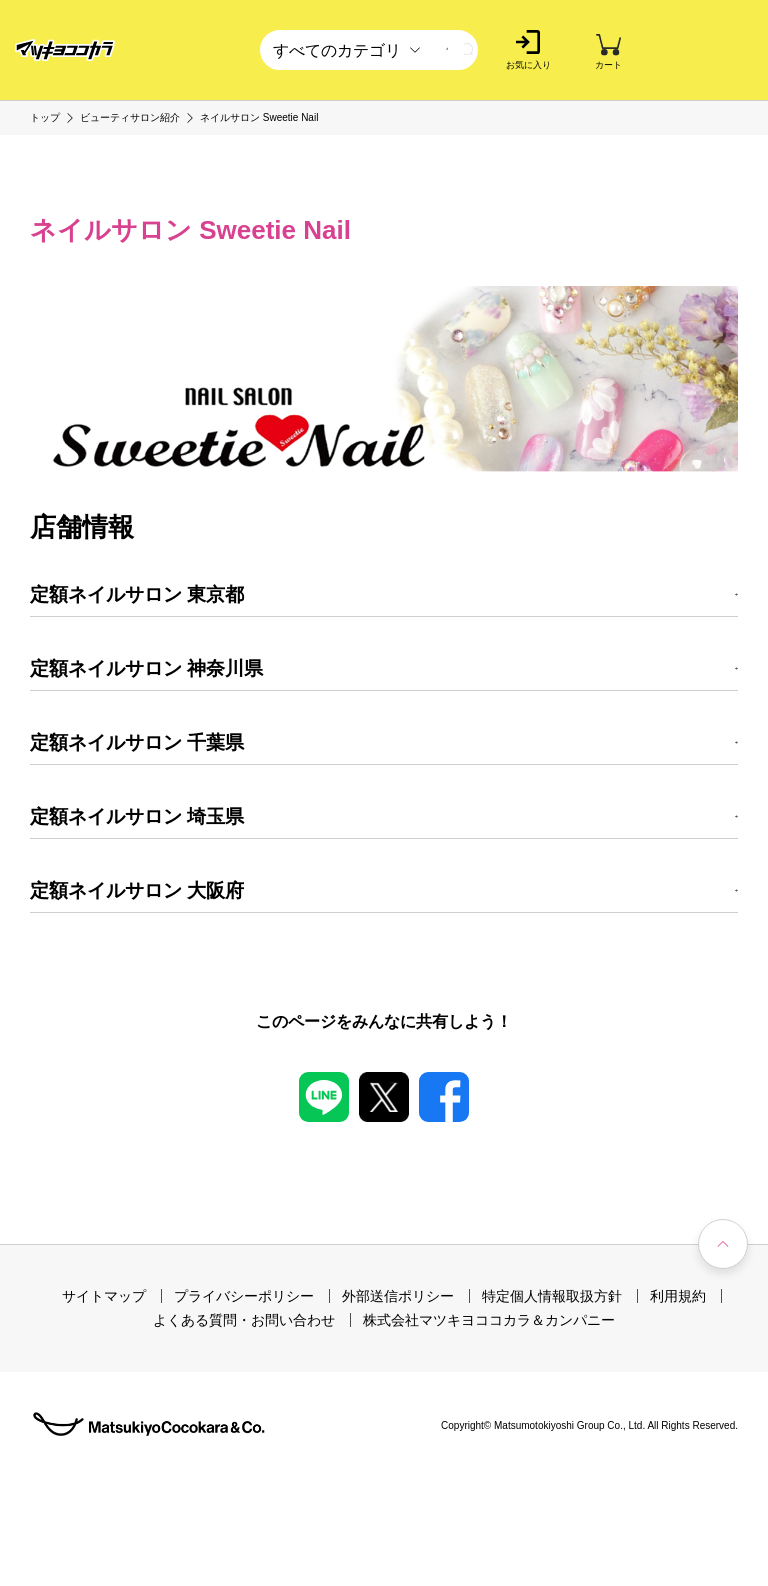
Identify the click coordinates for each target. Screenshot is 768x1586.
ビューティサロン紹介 (130, 118)
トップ (45, 118)
